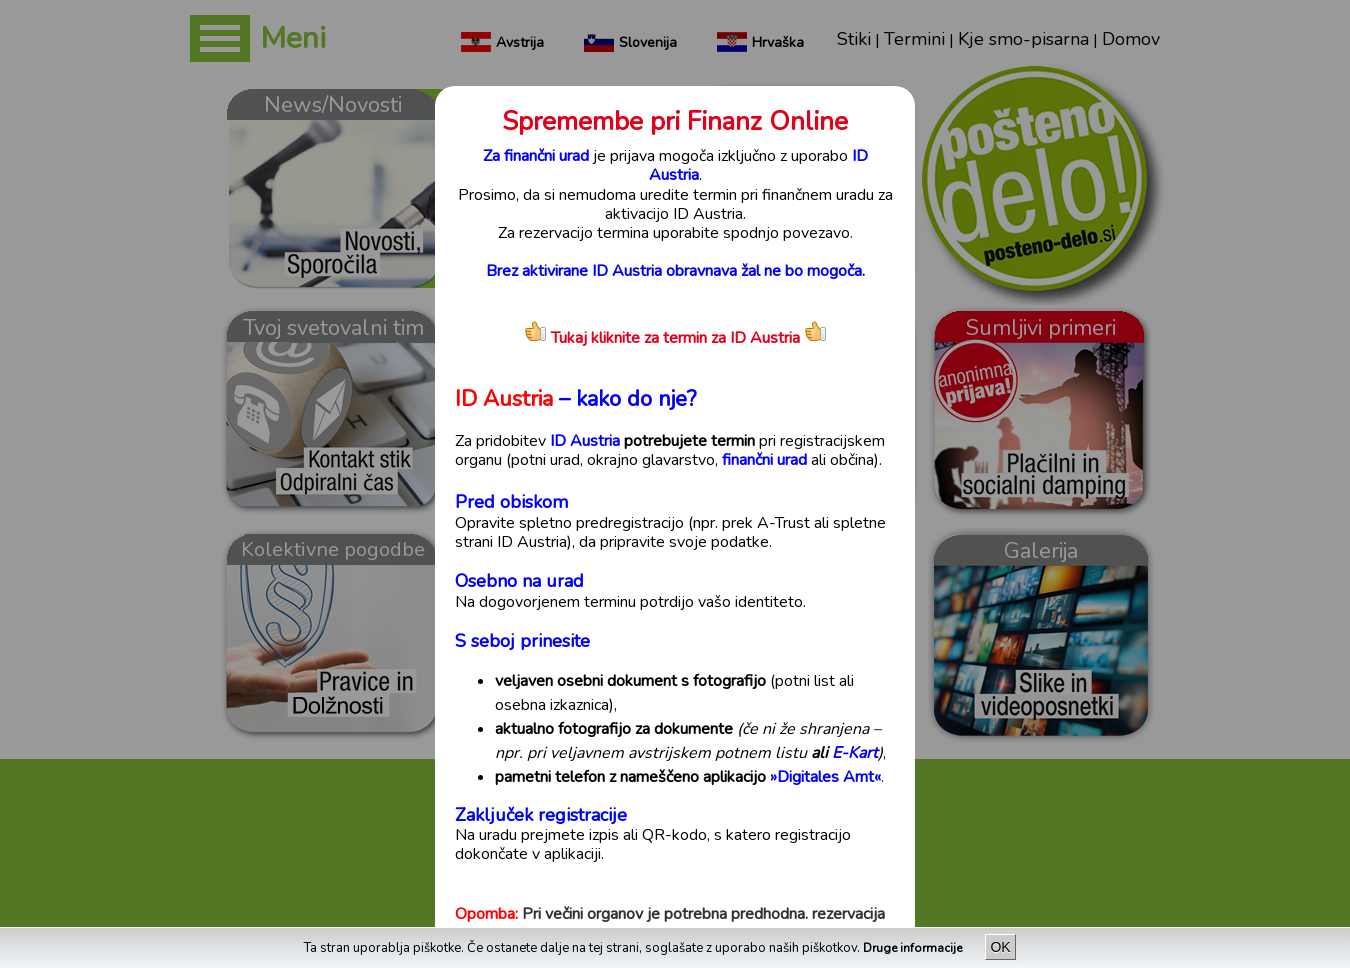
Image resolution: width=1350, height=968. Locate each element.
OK (1000, 947)
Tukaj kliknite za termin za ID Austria (662, 338)
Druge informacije (914, 948)
